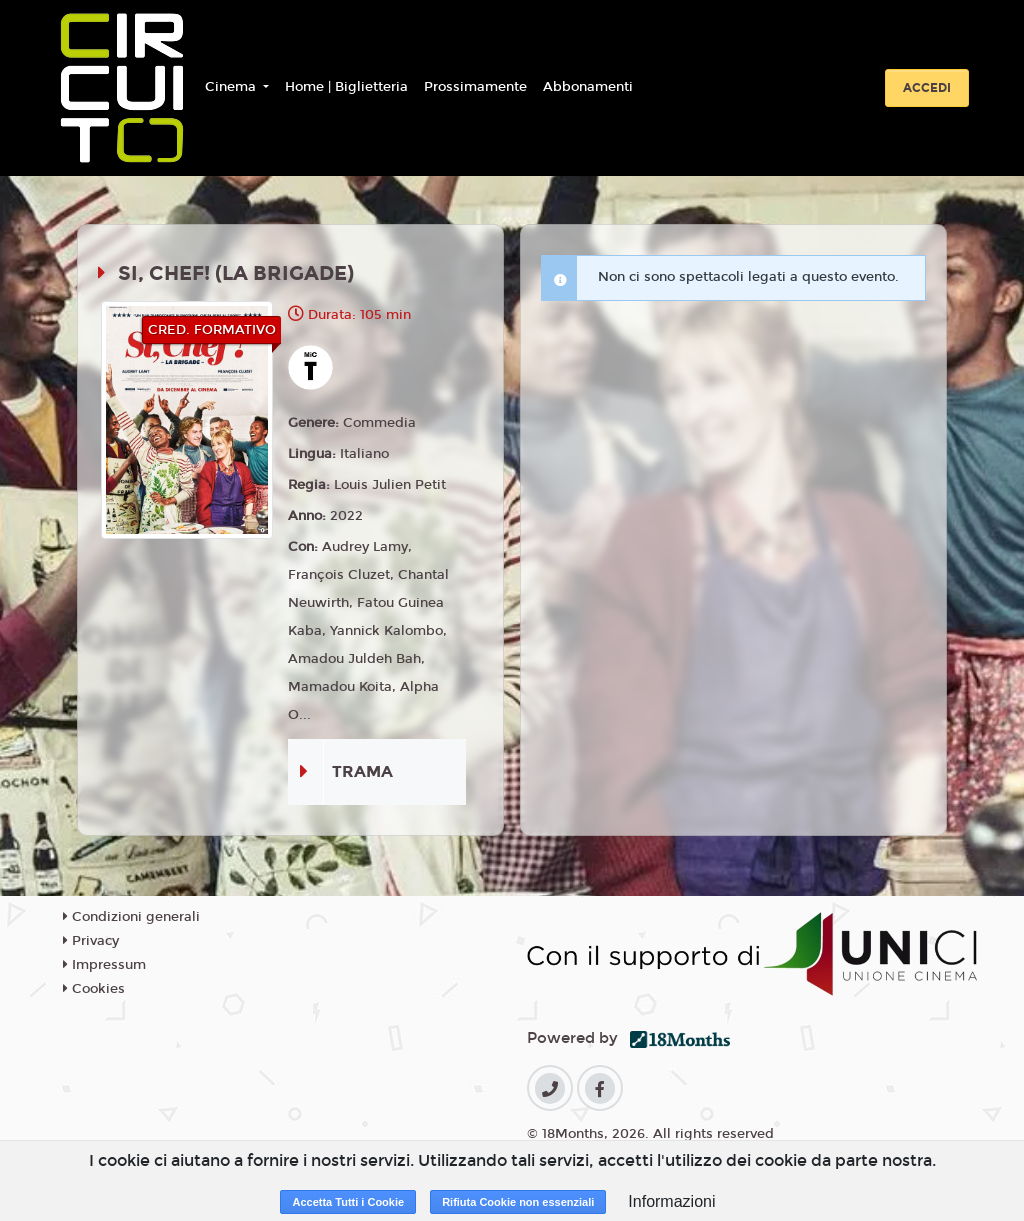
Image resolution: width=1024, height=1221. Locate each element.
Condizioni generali (131, 917)
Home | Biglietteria (346, 87)
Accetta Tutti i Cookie (348, 1202)
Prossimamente (475, 87)
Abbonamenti (588, 87)
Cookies (94, 989)
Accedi (927, 88)
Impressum (104, 965)
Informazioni (671, 1201)
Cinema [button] (232, 87)
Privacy (91, 941)
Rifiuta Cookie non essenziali (518, 1202)
